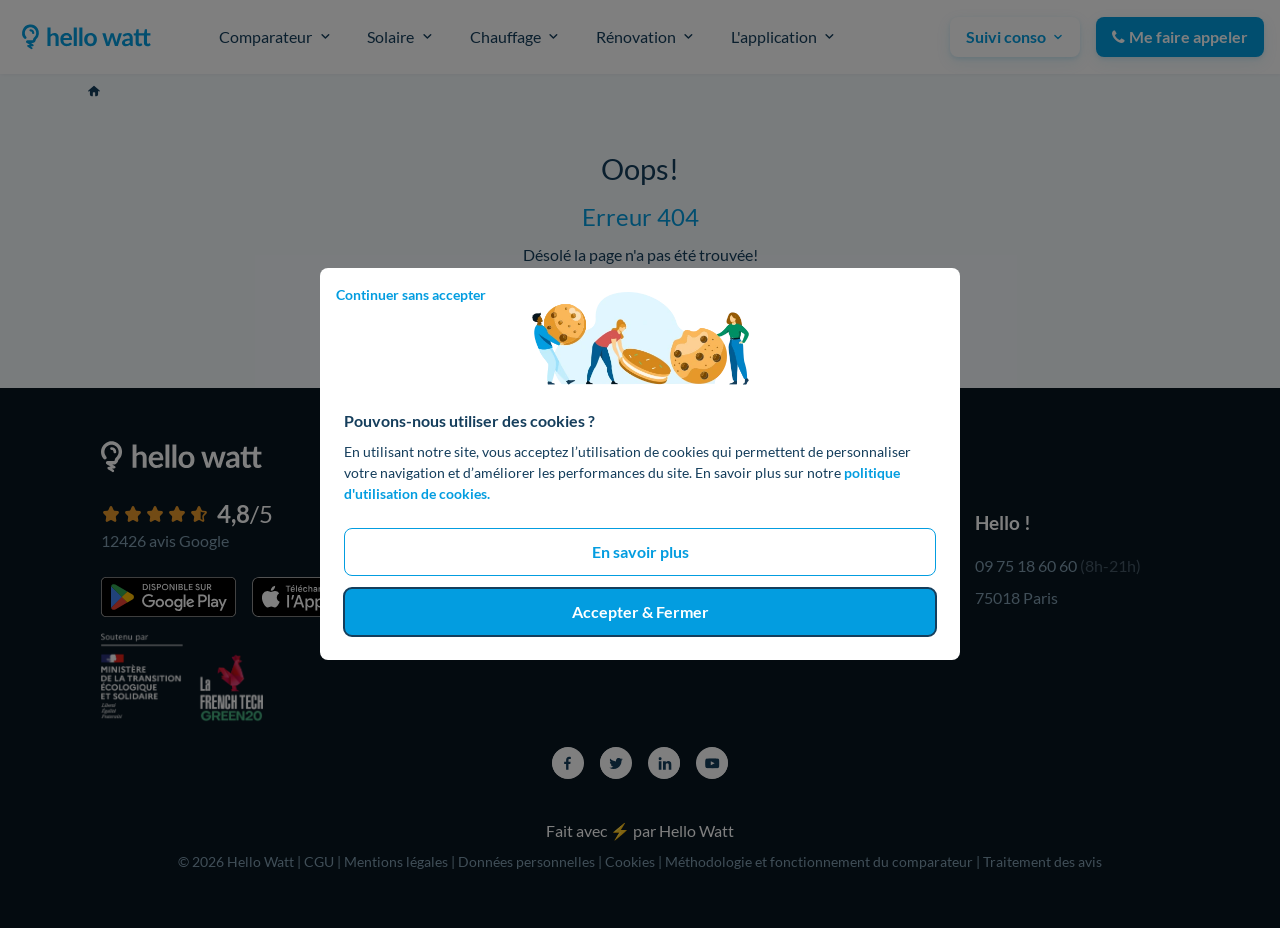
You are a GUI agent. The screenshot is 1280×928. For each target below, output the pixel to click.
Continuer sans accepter (411, 294)
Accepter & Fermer (640, 611)
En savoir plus (640, 551)
